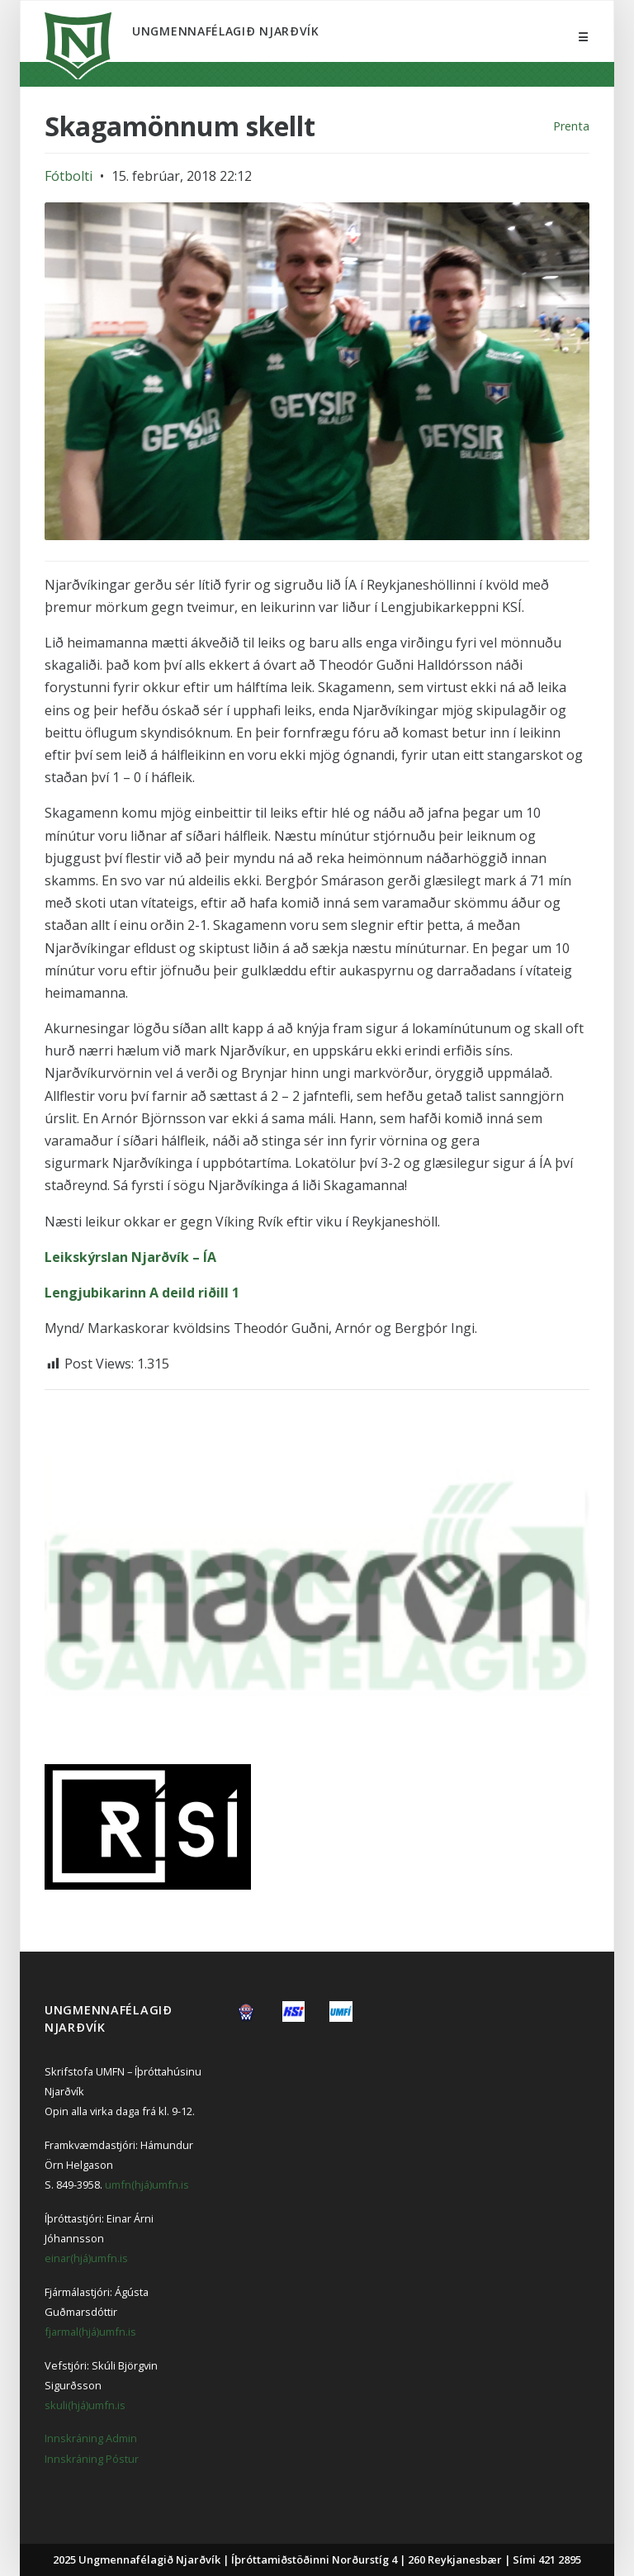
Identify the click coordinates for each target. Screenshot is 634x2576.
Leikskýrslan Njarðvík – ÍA (130, 1257)
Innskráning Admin (91, 2438)
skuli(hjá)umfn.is (85, 2405)
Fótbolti (68, 176)
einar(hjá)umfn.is (86, 2258)
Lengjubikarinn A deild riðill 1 (142, 1292)
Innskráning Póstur (92, 2458)
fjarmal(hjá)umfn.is (90, 2331)
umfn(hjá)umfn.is (147, 2184)
